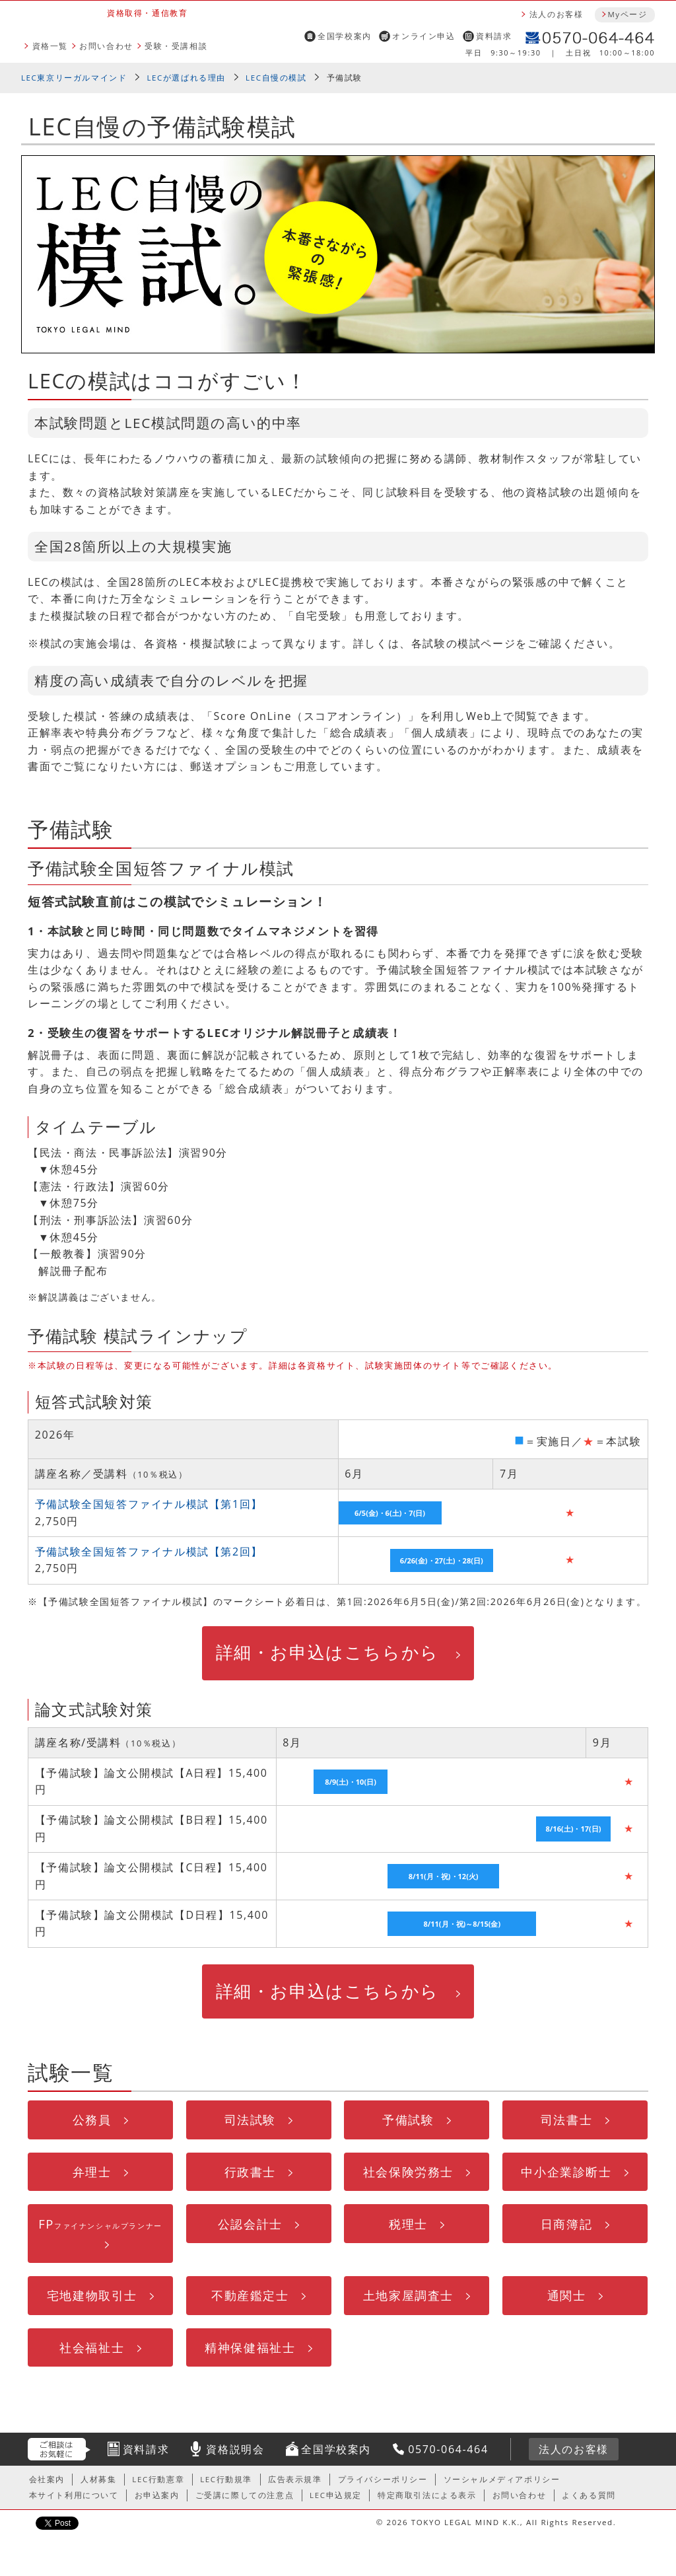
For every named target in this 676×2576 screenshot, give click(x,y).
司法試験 (250, 2119)
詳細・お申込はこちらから (327, 1652)
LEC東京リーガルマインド (74, 78)
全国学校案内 (345, 36)
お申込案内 (157, 2495)
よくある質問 (589, 2495)
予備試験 (408, 2119)
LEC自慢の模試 (276, 78)
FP (100, 2223)
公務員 (92, 2119)
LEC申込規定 (336, 2495)
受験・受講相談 (176, 46)
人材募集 (98, 2479)
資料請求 (494, 36)
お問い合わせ (106, 46)
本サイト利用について (74, 2495)
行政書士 (250, 2171)
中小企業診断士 (566, 2171)
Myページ (627, 14)
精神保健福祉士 (250, 2347)
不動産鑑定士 (250, 2295)
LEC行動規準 (226, 2479)
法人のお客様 (556, 14)
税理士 (408, 2223)
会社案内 (47, 2479)
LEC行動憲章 (158, 2479)
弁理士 (92, 2171)
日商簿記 (566, 2223)
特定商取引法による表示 (427, 2495)
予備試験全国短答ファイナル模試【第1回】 (149, 1504)
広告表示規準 (295, 2479)
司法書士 (566, 2119)
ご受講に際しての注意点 (244, 2495)
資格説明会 (235, 2449)
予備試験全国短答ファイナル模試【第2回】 (149, 1551)
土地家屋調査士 (408, 2295)
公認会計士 (250, 2223)
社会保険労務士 (408, 2171)
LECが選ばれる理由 (186, 78)
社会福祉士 (91, 2347)
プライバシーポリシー (383, 2479)
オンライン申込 (423, 36)
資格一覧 (50, 46)
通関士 (566, 2295)
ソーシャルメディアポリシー (502, 2479)
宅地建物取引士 (92, 2295)
